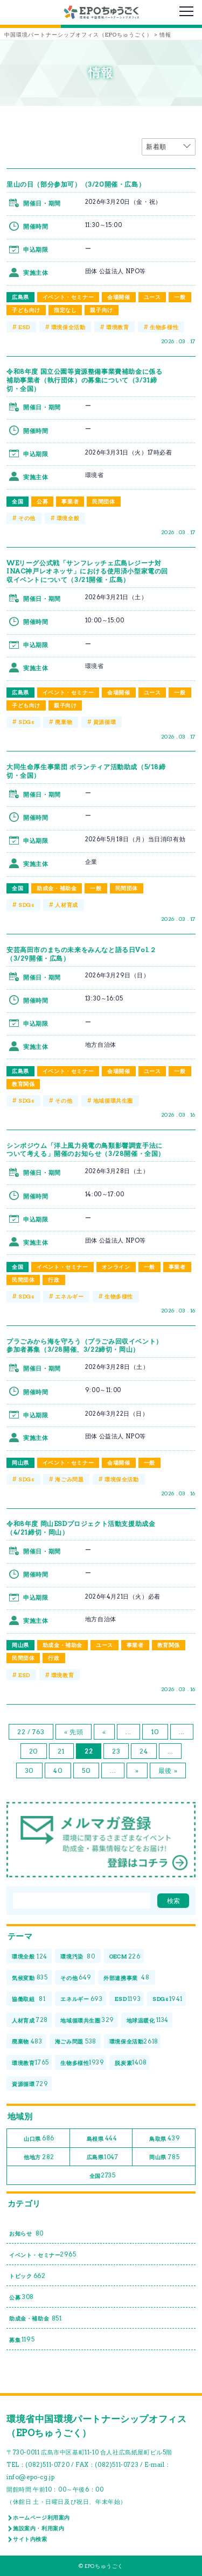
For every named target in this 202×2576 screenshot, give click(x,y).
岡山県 (20, 1462)
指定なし (65, 310)
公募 (42, 501)
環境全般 (68, 518)
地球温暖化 (148, 2020)
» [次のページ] (137, 1770)
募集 (21, 2339)
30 (29, 1770)
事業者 (70, 501)
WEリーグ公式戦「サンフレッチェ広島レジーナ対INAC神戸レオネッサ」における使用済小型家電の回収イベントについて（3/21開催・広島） (87, 571)
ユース (152, 297)
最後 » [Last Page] (167, 1770)
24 (144, 1751)
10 (155, 1732)
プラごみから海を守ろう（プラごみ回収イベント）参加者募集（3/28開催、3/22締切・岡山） (84, 1345)
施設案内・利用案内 (38, 2528)
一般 (179, 297)
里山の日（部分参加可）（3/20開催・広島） (75, 184)
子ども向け (26, 310)
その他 (27, 518)
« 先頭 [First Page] (73, 1732)
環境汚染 (77, 1956)
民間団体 (103, 501)
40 (57, 1770)
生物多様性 (164, 327)
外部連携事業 (126, 1977)
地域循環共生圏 (113, 1100)
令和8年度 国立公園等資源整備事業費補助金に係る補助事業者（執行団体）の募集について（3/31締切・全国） (84, 379)
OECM (125, 1956)
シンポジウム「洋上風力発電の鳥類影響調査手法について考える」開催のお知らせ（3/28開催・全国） (85, 1149)
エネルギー (69, 1296)
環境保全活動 (68, 327)
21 (61, 1751)
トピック (27, 2276)
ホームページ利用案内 (41, 2517)
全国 (17, 501)
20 (33, 1751)
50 (86, 1770)
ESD (24, 327)
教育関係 (23, 1084)
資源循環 (104, 722)
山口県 (39, 2138)
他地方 (39, 2157)
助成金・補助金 (56, 888)
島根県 (102, 2138)
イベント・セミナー (68, 297)
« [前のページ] (104, 1732)
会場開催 (118, 297)
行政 (53, 1279)
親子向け (101, 310)
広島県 (20, 297)
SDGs (26, 722)
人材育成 (66, 905)
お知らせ (26, 2233)
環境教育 (117, 327)
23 (116, 1751)
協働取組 (29, 1999)
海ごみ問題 (69, 1479)
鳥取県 (164, 2138)
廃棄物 (63, 722)
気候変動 (30, 1977)
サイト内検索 (30, 2539)
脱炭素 (131, 2062)
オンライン (116, 1267)
